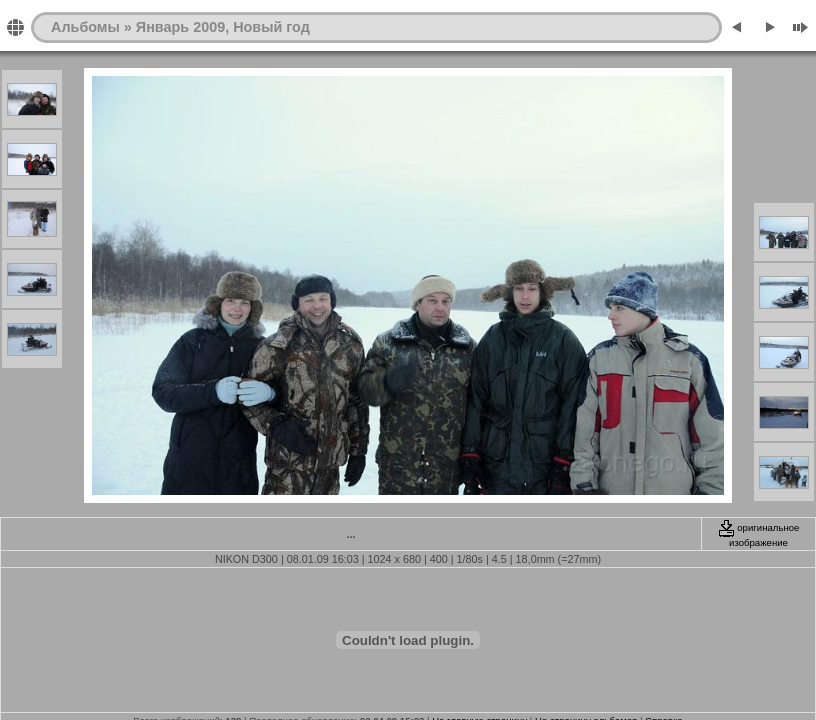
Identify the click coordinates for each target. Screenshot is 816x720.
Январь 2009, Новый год (223, 27)
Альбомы (85, 27)
